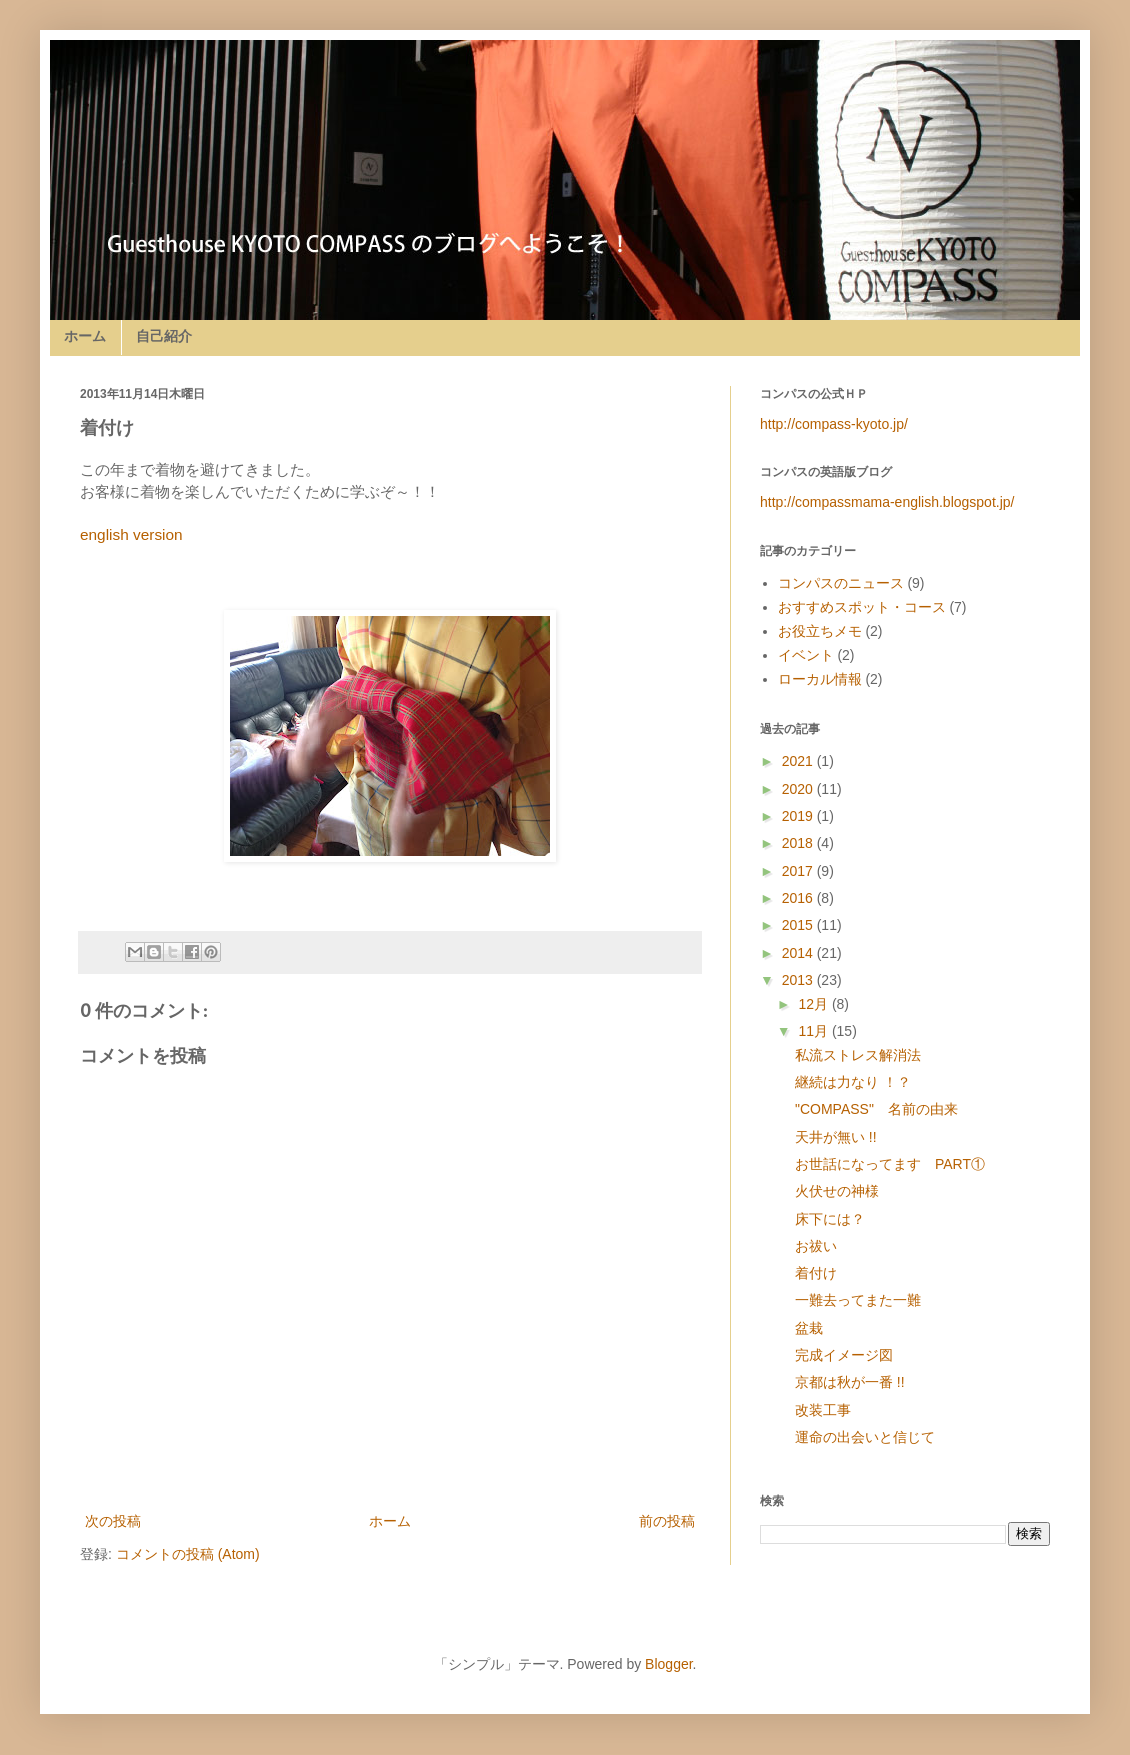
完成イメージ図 (858, 1355)
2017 (799, 871)
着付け (844, 1273)
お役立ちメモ (820, 631)
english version (131, 534)
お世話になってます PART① (911, 1164)
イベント (806, 655)
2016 (799, 898)
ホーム (85, 336)
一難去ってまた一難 (872, 1300)
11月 (814, 1031)
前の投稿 (667, 1521)
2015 (799, 925)
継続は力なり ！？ (881, 1082)
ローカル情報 (820, 679)
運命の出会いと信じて (865, 1437)
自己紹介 (164, 336)
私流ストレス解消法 (886, 1055)
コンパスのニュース (841, 583)
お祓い (837, 1246)
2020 (799, 789)
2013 (799, 980)
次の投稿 (113, 1521)
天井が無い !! (857, 1137)
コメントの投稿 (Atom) (188, 1554)
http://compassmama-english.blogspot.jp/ (887, 502)
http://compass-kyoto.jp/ (834, 424)
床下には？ (858, 1219)
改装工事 (837, 1410)
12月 (814, 1004)
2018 (799, 843)
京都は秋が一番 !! (878, 1382)
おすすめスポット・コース (862, 607)
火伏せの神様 (865, 1191)
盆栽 (837, 1328)
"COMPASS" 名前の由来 (899, 1109)
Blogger (668, 1664)
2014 (799, 953)
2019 (799, 816)
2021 (799, 761)
